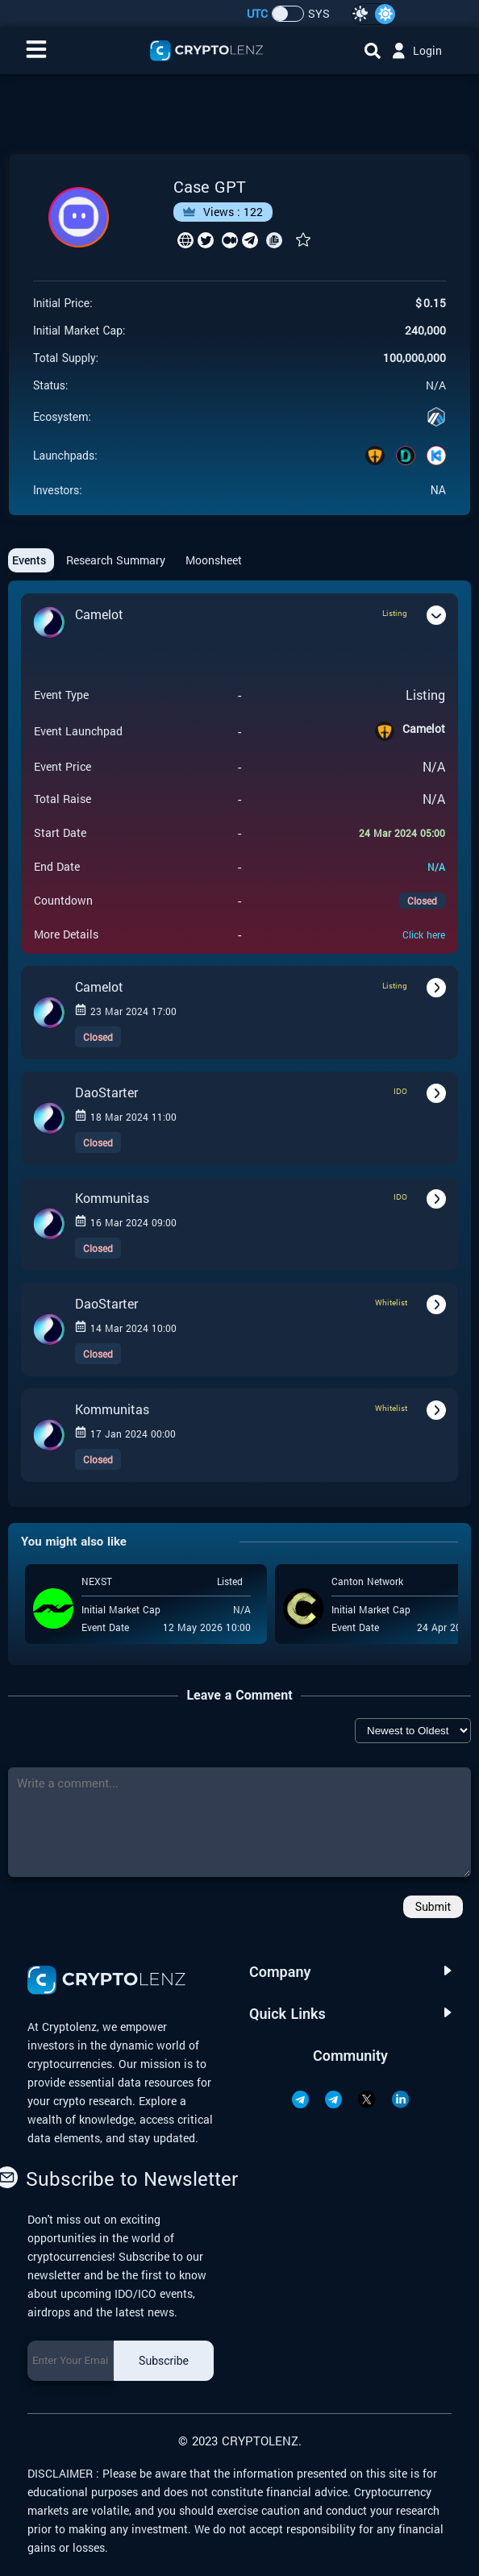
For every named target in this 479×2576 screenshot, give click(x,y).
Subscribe (164, 2360)
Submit (433, 1906)
